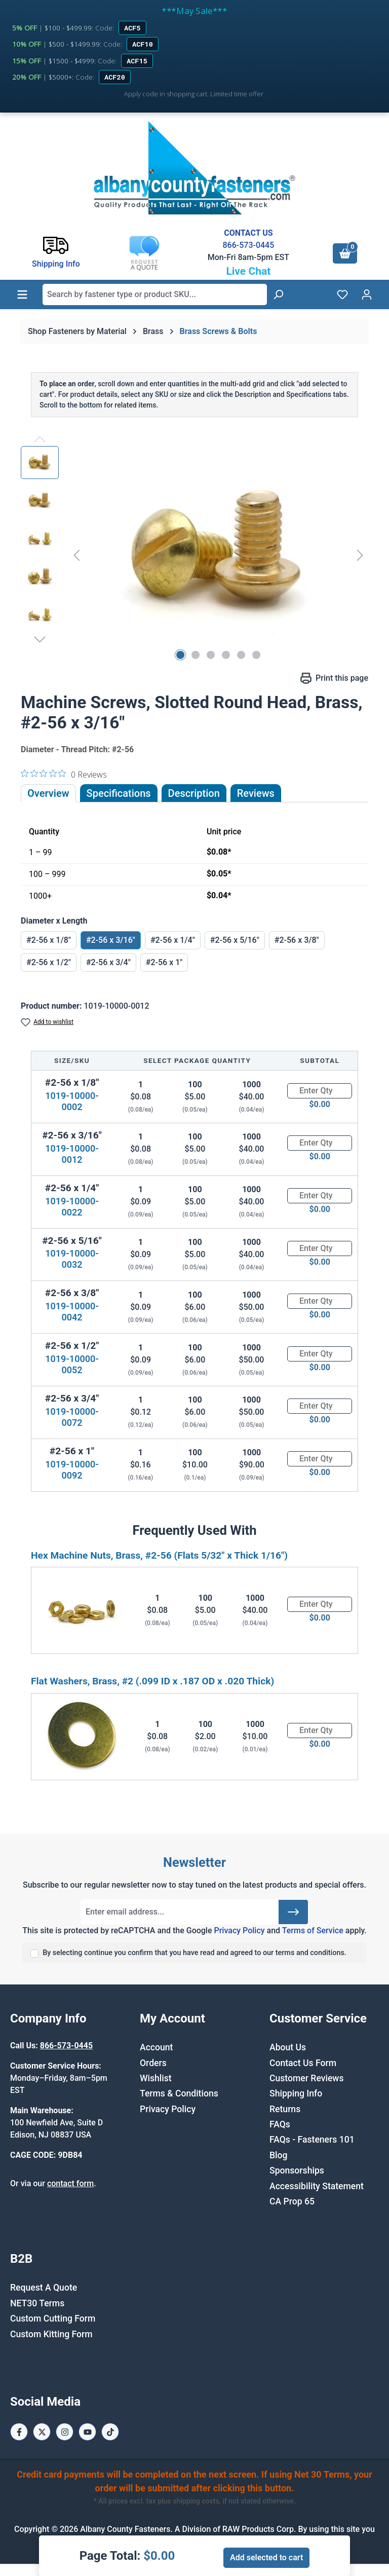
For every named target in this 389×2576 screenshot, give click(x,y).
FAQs (279, 2124)
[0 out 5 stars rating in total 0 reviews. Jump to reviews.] (64, 774)
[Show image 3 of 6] (211, 655)
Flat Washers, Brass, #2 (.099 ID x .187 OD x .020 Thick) (152, 1681)
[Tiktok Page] (110, 2432)
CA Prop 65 (292, 2201)
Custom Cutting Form (52, 2318)
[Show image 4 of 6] (226, 655)
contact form (70, 2183)
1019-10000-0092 (72, 1470)
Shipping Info (295, 2093)
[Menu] (22, 294)
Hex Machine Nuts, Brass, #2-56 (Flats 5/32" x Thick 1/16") (159, 1555)
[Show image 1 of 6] (180, 655)
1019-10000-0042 (72, 1311)
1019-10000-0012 (72, 1154)
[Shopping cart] (345, 253)
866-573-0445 (248, 245)
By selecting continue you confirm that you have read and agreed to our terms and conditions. (194, 1952)
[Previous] (76, 554)
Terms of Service (312, 1930)
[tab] (194, 793)
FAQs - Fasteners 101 (312, 2140)
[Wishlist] (342, 294)
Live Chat (248, 271)
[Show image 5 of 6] (241, 655)
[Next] (360, 554)
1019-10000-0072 (72, 1417)
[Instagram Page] (64, 2432)
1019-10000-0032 (72, 1259)
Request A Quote (43, 2288)
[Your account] (367, 294)
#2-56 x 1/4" (172, 940)
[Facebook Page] (19, 2432)
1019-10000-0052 (72, 1364)
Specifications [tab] (119, 793)
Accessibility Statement (316, 2186)
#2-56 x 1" (164, 962)
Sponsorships (296, 2170)
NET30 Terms (37, 2303)
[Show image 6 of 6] (256, 655)
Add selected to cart (266, 2557)
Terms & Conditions (179, 2093)
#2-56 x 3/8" (297, 940)
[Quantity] (319, 1090)
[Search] (278, 294)
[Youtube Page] (87, 2432)
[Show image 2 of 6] (195, 655)
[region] (194, 555)
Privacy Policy (239, 1930)
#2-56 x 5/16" (234, 940)
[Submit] (293, 1912)
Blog (278, 2155)
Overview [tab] (48, 793)
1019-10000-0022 (72, 1207)
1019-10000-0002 (72, 1101)
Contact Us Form (302, 2063)
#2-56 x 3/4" (108, 962)
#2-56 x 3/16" (110, 940)
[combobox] (155, 294)
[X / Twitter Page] (42, 2432)
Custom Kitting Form (51, 2334)
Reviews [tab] (256, 793)
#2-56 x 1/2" (48, 962)
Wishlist (156, 2078)
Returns (284, 2109)
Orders (153, 2063)
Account (156, 2047)
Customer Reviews (306, 2078)
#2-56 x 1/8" (48, 940)
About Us (287, 2047)
